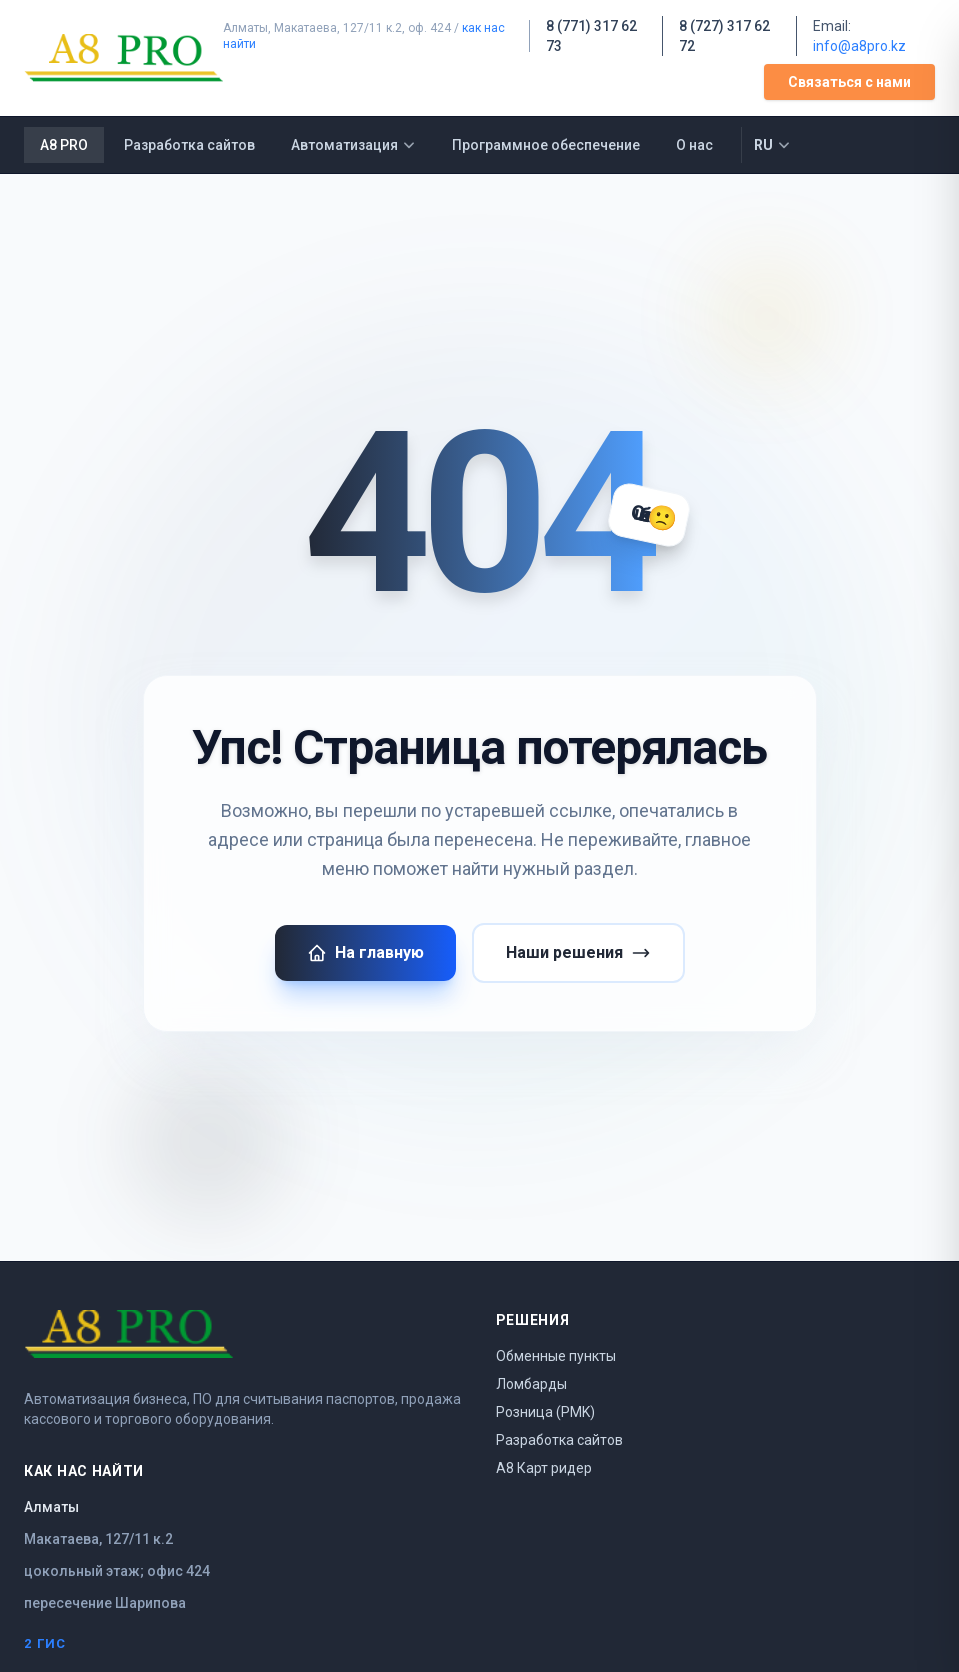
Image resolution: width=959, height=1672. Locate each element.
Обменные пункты (556, 1356)
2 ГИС (45, 1643)
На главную (365, 953)
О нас (694, 145)
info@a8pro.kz (859, 46)
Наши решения (578, 953)
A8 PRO (64, 145)
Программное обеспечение (546, 145)
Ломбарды (531, 1384)
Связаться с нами (849, 82)
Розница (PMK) (545, 1412)
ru (772, 145)
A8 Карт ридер (544, 1468)
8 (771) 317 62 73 (591, 36)
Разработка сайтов (189, 145)
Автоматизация (353, 145)
